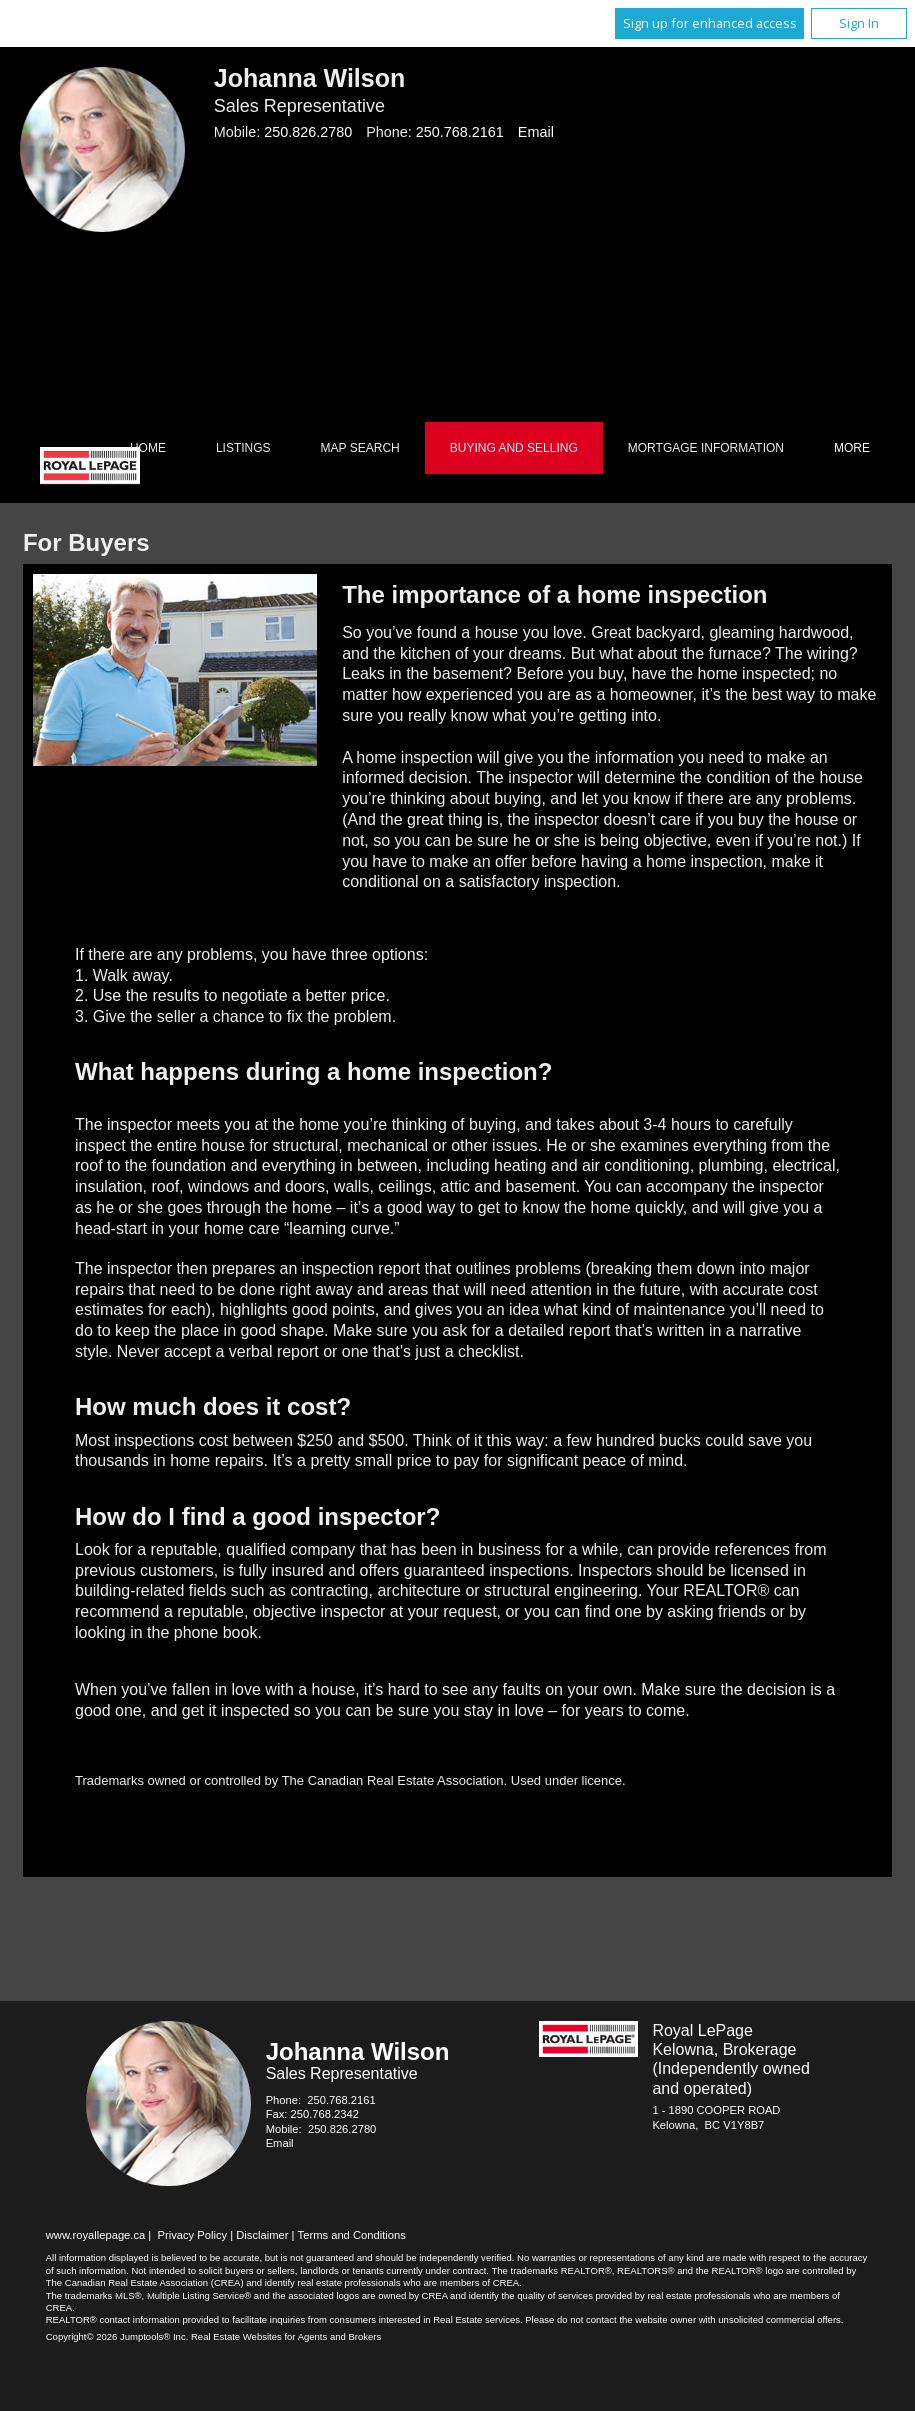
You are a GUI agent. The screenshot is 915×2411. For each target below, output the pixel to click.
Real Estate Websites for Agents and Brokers (286, 2336)
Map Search (360, 448)
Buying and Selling (514, 448)
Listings (243, 448)
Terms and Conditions (352, 2235)
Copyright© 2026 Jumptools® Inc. (117, 2336)
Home (148, 448)
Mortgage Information (706, 448)
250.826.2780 (308, 132)
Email (536, 132)
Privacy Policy (192, 2235)
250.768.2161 (460, 132)
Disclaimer (262, 2235)
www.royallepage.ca (96, 2235)
